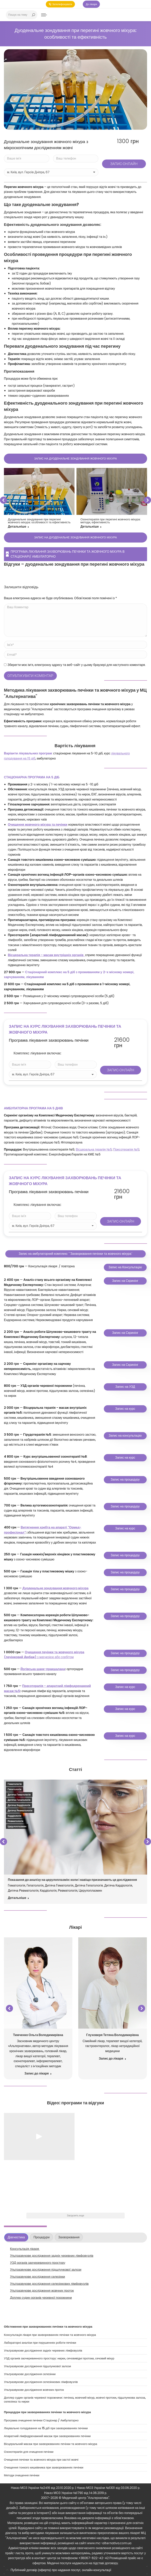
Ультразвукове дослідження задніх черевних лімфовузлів (51, 2255)
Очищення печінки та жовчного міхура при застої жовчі (41, 2460)
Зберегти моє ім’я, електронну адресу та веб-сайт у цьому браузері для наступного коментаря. (76, 665)
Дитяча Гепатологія (19, 1800)
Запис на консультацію (125, 1435)
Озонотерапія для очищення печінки (28, 2452)
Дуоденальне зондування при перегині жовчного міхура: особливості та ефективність (39, 520)
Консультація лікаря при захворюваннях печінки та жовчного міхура (50, 2335)
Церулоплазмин (17, 1826)
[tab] (75, 554)
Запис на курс (125, 1408)
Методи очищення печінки (21, 2475)
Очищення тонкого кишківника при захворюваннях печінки (43, 2467)
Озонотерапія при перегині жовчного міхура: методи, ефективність (110, 520)
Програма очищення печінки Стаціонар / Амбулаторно (41, 2420)
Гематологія (15, 1784)
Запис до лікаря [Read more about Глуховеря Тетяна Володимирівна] (112, 2059)
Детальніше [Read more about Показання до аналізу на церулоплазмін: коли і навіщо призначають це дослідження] (18, 1898)
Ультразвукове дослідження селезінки (37, 2276)
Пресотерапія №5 (126, 1149)
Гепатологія (14, 1789)
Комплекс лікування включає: (38, 1053)
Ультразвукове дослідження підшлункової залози (45, 2269)
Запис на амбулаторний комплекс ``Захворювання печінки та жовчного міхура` (75, 1253)
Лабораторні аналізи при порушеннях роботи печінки (40, 2343)
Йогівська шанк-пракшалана (42, 1669)
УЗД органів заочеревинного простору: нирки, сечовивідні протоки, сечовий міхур (59, 2358)
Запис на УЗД (125, 1386)
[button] (3, 500)
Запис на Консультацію (125, 1267)
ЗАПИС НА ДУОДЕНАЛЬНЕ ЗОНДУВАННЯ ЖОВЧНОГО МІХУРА (75, 458)
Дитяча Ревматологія (20, 1810)
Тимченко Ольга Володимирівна (38, 2035)
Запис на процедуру (125, 1479)
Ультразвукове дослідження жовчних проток (42, 2290)
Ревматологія (15, 1821)
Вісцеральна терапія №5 (94, 1149)
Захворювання (68, 2237)
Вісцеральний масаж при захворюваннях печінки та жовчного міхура (50, 2444)
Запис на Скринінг (125, 1280)
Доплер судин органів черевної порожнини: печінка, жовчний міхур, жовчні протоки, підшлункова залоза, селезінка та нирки (75, 2400)
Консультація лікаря (25, 2249)
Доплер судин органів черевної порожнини (41, 2297)
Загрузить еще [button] (75, 2215)
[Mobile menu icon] (44, 15)
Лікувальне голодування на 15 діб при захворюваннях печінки (46, 2428)
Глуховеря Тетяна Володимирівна (112, 2035)
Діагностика (16, 2237)
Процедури (41, 2237)
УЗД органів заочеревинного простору (37, 2262)
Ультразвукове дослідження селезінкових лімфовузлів (49, 2283)
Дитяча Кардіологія (19, 1805)
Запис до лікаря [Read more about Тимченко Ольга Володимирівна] (38, 2074)
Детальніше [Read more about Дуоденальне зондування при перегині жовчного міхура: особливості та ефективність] (18, 527)
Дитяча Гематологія (19, 1794)
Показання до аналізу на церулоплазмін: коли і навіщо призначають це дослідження (72, 1880)
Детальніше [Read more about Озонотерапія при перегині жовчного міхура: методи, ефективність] (91, 527)
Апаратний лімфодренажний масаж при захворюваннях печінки (47, 2436)
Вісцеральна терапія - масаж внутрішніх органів (46, 955)
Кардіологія (14, 1816)
